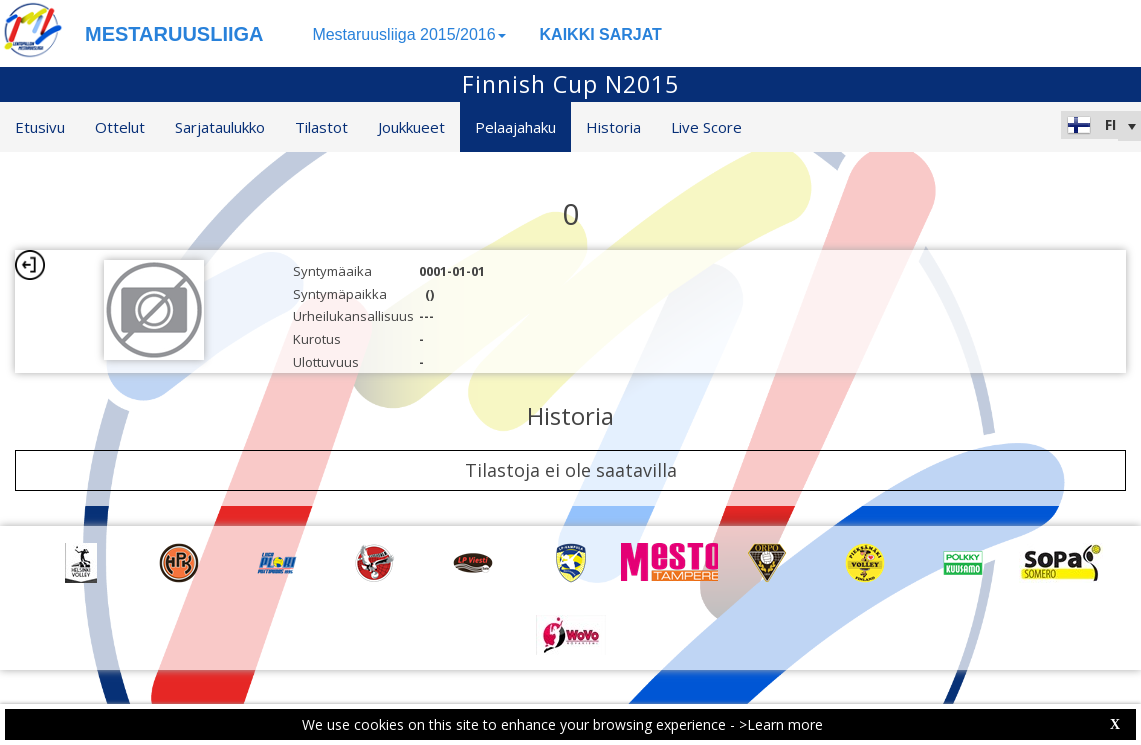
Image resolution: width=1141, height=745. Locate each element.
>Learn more (781, 724)
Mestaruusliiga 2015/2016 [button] (408, 34)
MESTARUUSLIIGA (174, 34)
